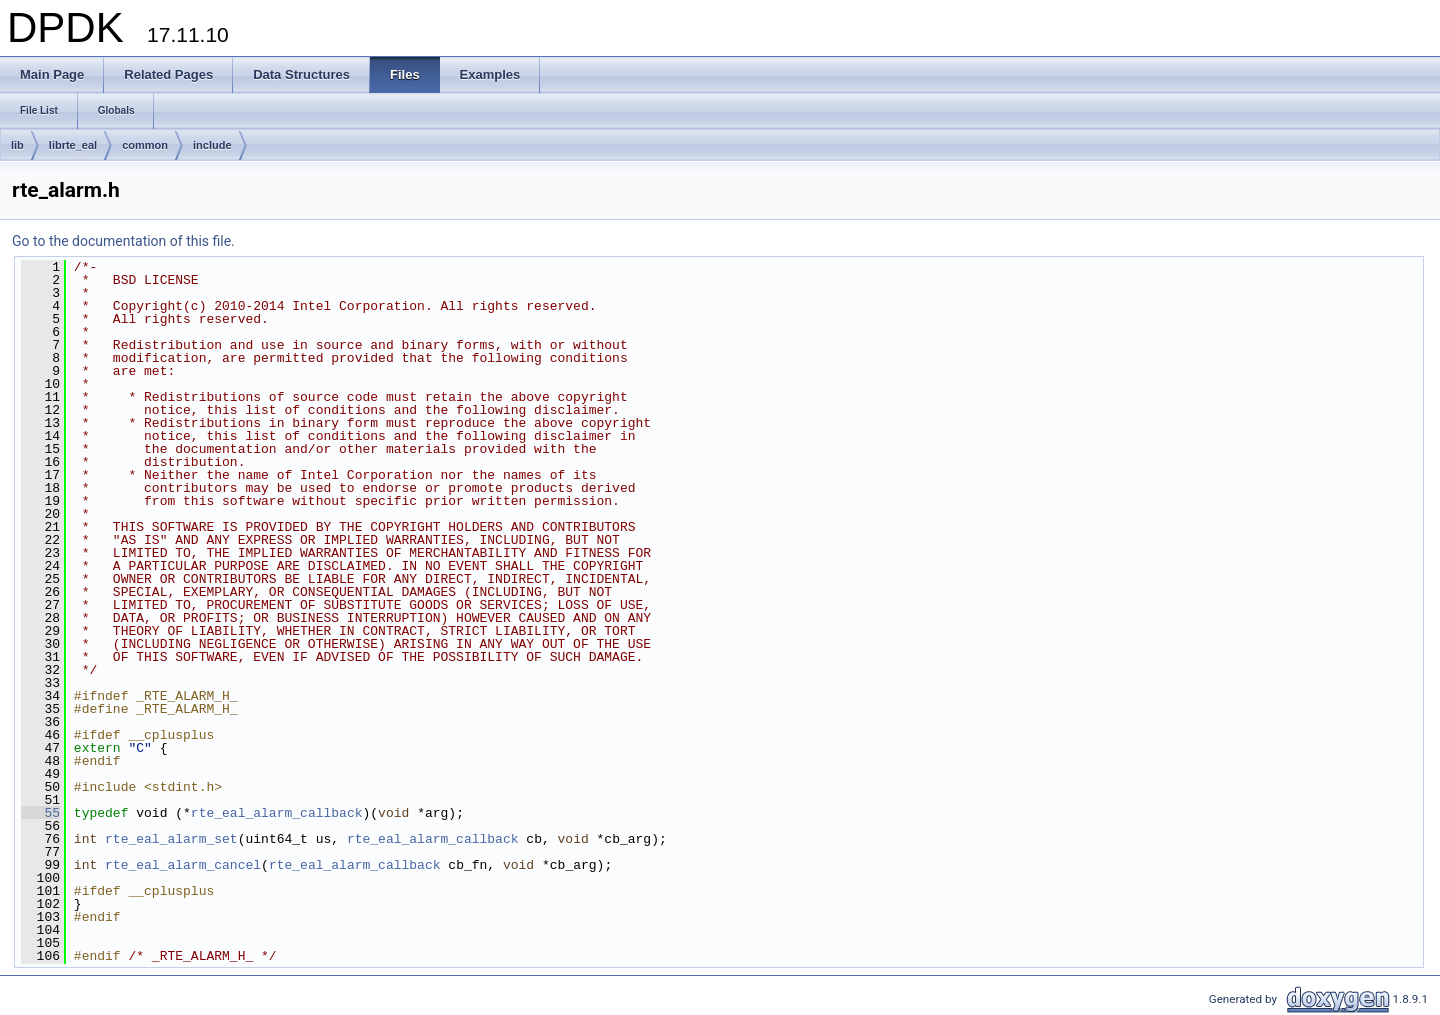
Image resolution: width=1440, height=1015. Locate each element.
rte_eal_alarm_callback (277, 813)
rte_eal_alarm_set (171, 839)
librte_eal (73, 145)
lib (17, 145)
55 (40, 813)
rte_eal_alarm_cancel (183, 865)
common (145, 145)
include (212, 145)
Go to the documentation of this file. (123, 241)
